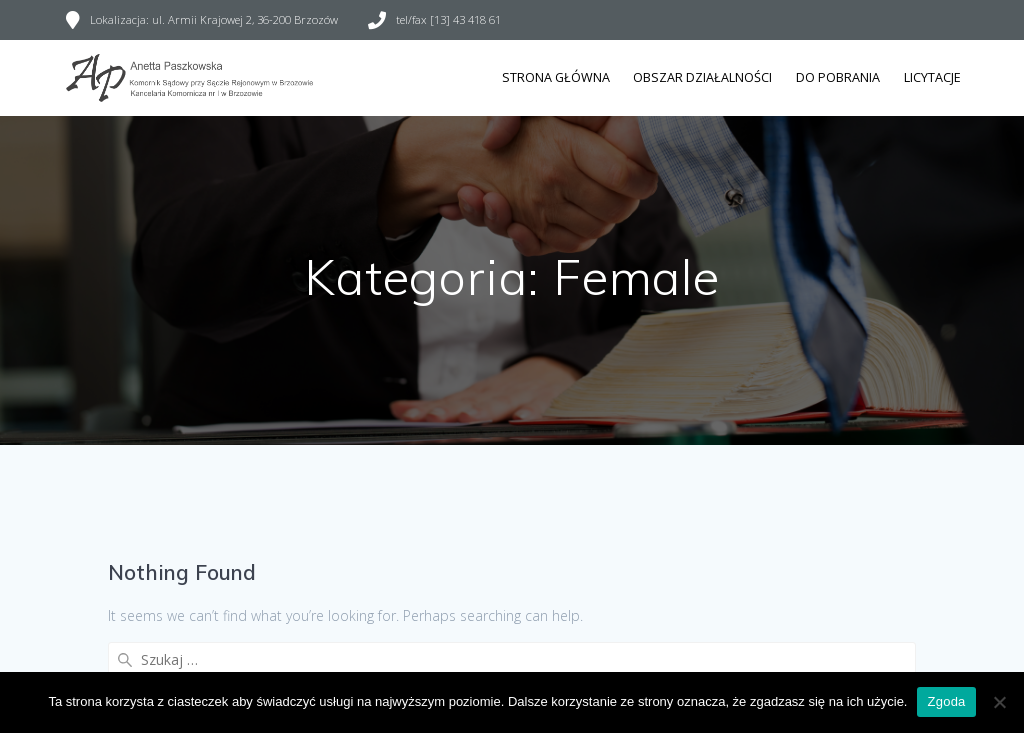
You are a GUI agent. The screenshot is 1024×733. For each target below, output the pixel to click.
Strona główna (556, 77)
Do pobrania (838, 77)
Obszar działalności (702, 77)
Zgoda (946, 701)
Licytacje (932, 77)
